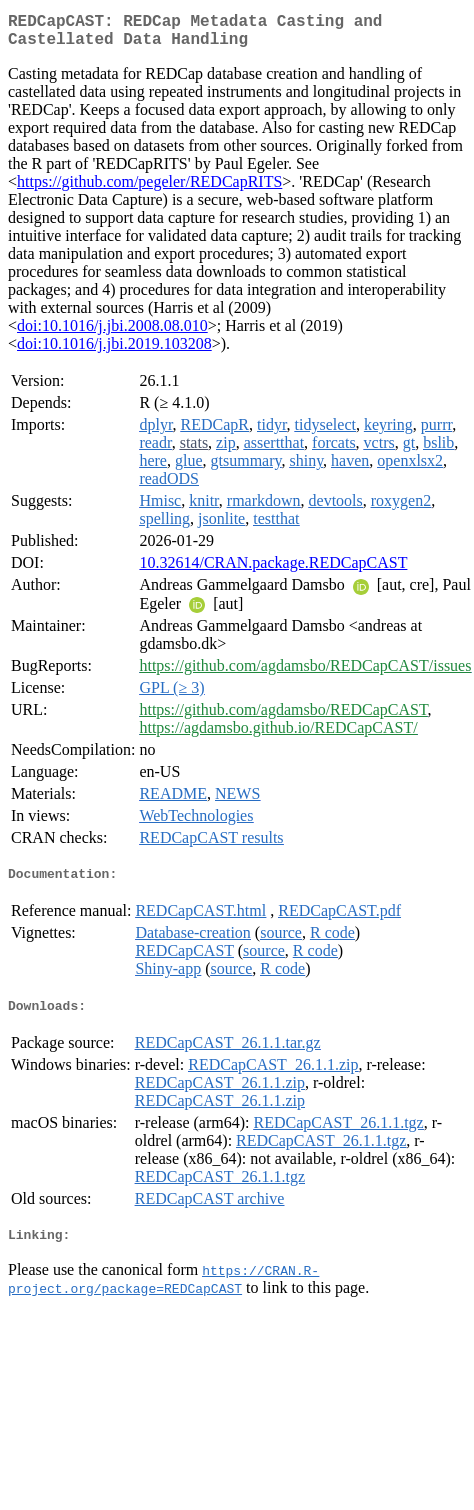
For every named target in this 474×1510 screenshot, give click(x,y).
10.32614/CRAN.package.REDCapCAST (273, 570)
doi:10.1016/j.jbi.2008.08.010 (112, 333)
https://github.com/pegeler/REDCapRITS (149, 189)
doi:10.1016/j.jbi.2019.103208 (114, 351)
